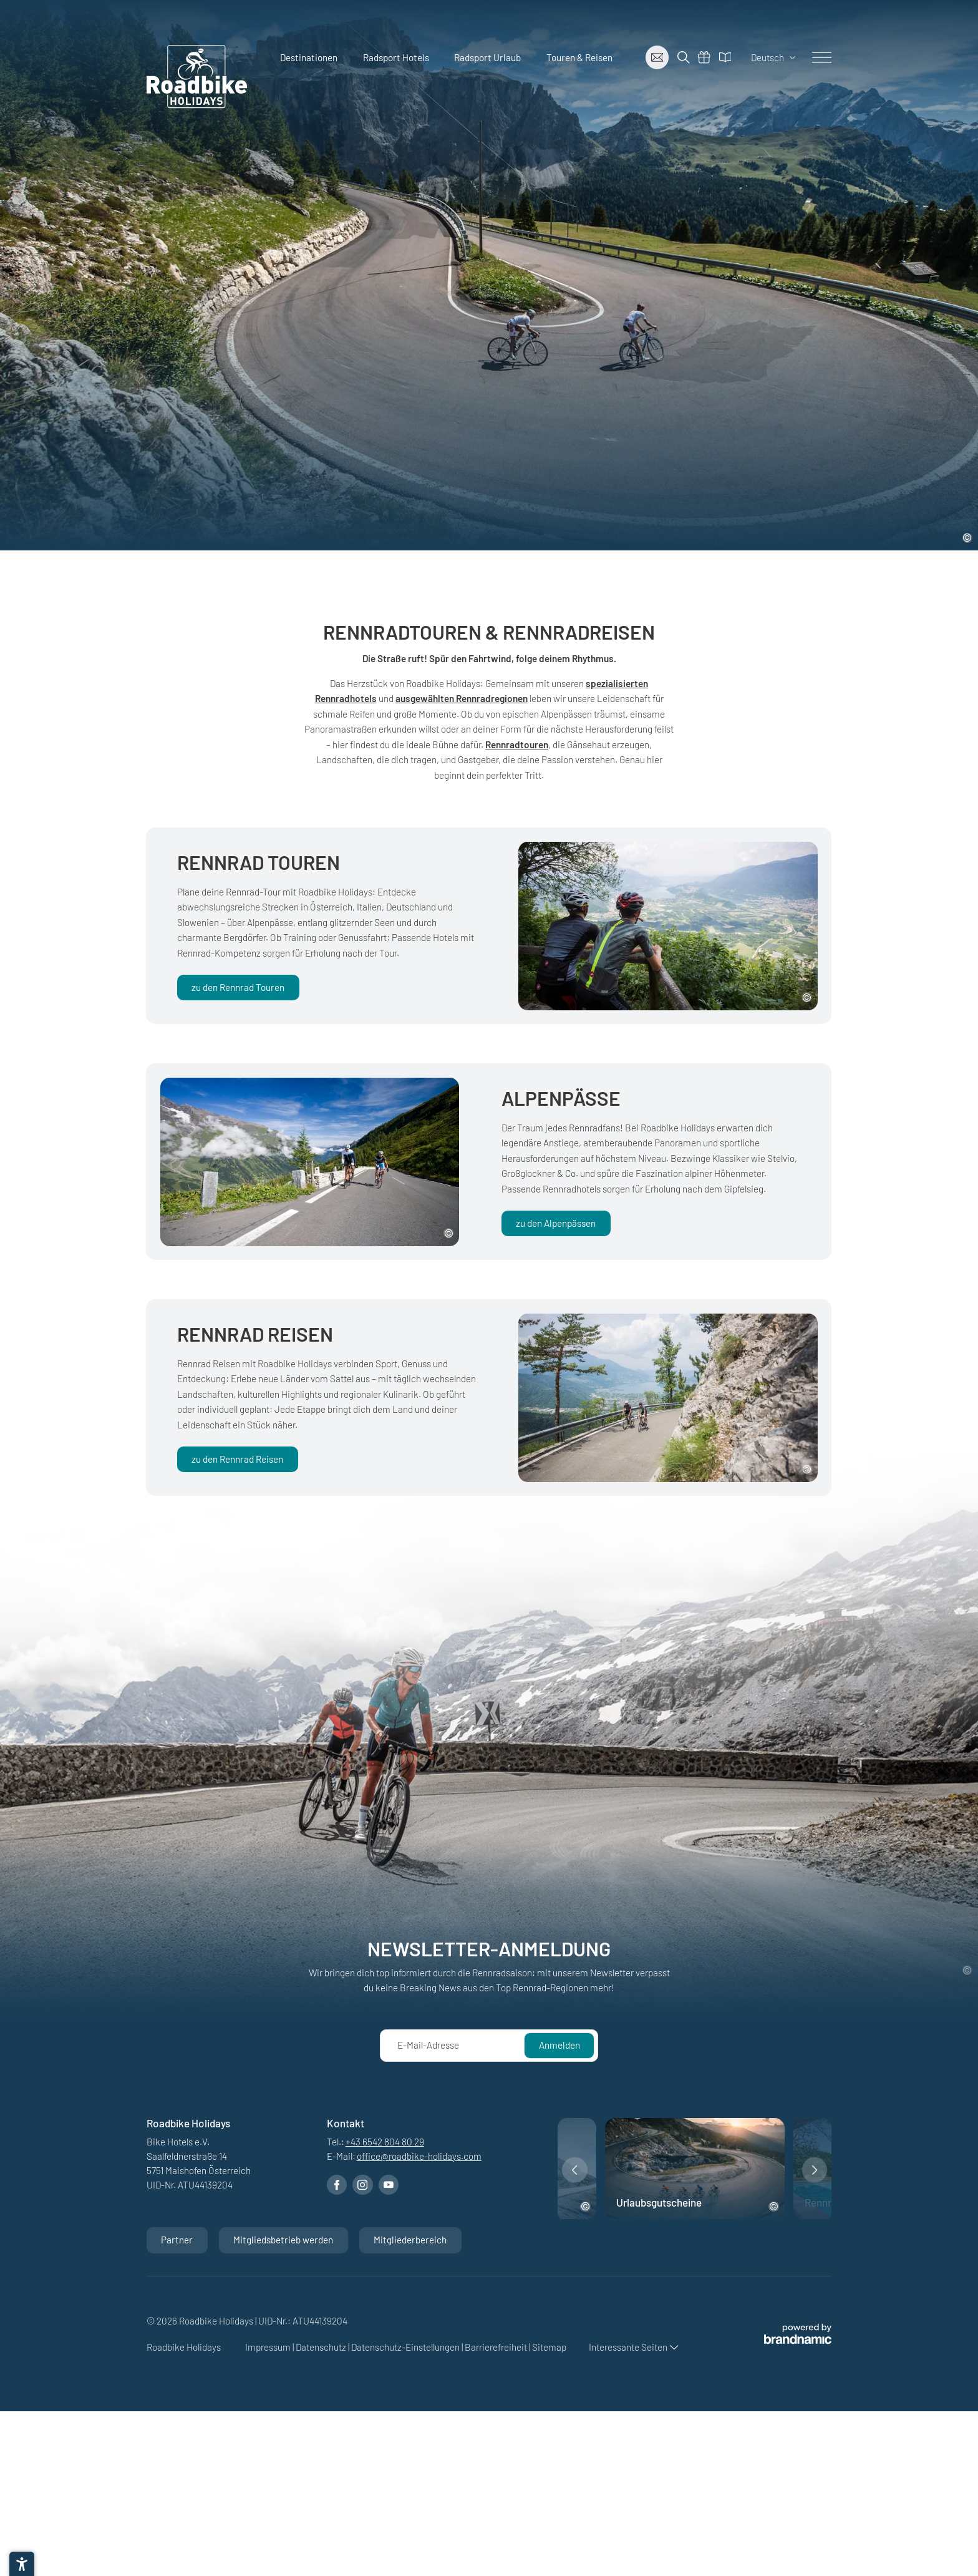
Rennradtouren (516, 744)
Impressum (269, 2347)
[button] (575, 2170)
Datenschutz (322, 2347)
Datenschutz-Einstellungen (406, 2347)
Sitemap (549, 2347)
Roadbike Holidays (185, 2347)
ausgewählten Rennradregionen (461, 698)
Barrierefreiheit (497, 2347)
